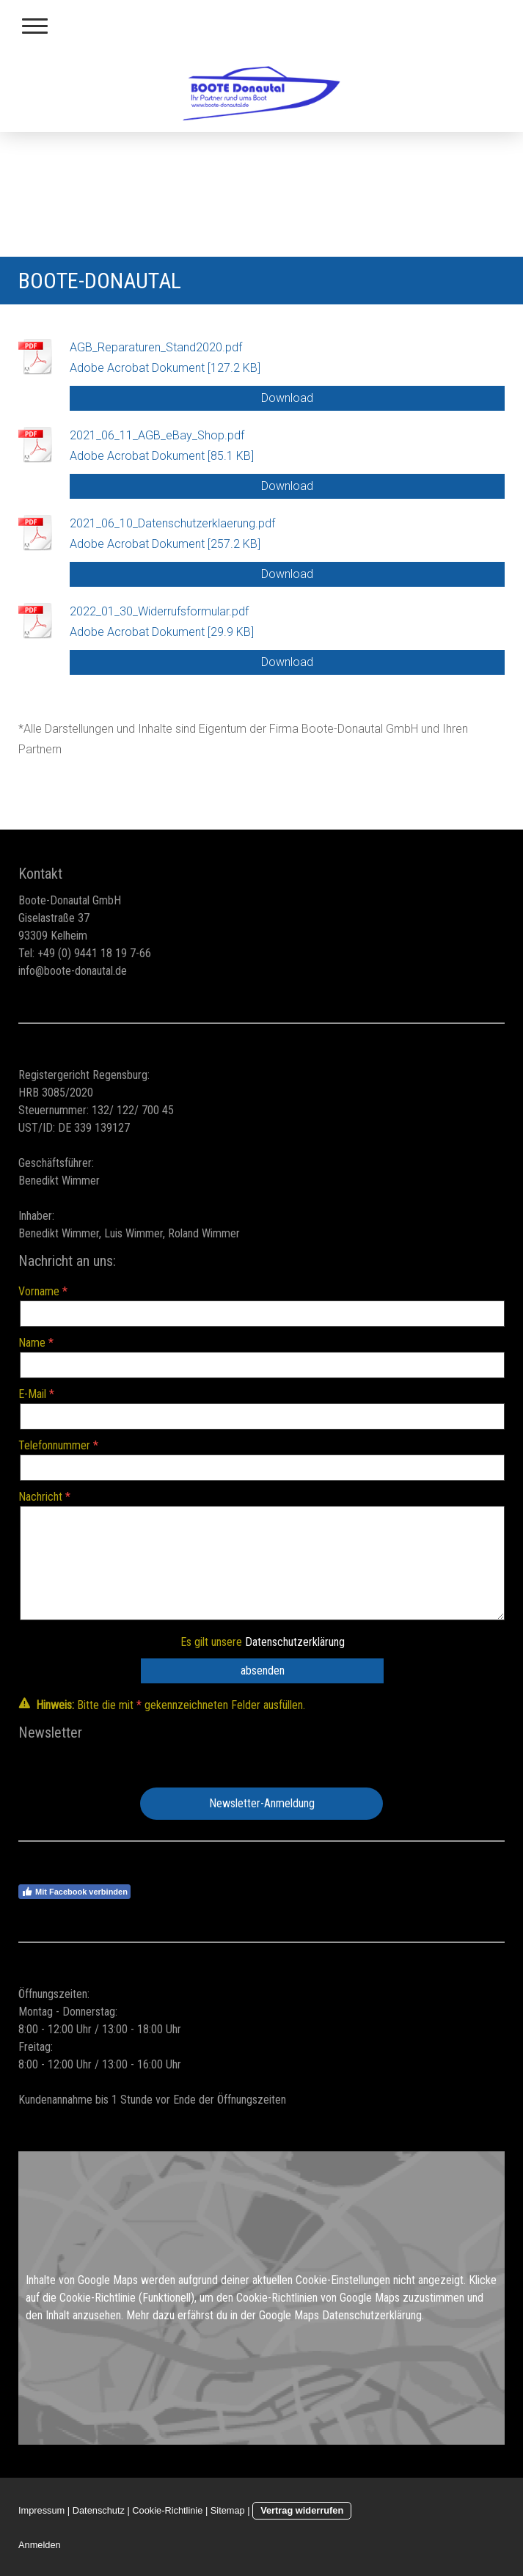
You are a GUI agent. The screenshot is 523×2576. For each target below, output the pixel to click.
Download (287, 398)
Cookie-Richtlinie (97, 2298)
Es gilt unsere (262, 1642)
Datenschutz (99, 2510)
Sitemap (228, 2510)
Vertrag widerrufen (301, 2510)
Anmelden (39, 2544)
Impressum (41, 2510)
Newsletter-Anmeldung (262, 1803)
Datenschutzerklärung (295, 1642)
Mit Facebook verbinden (74, 1892)
